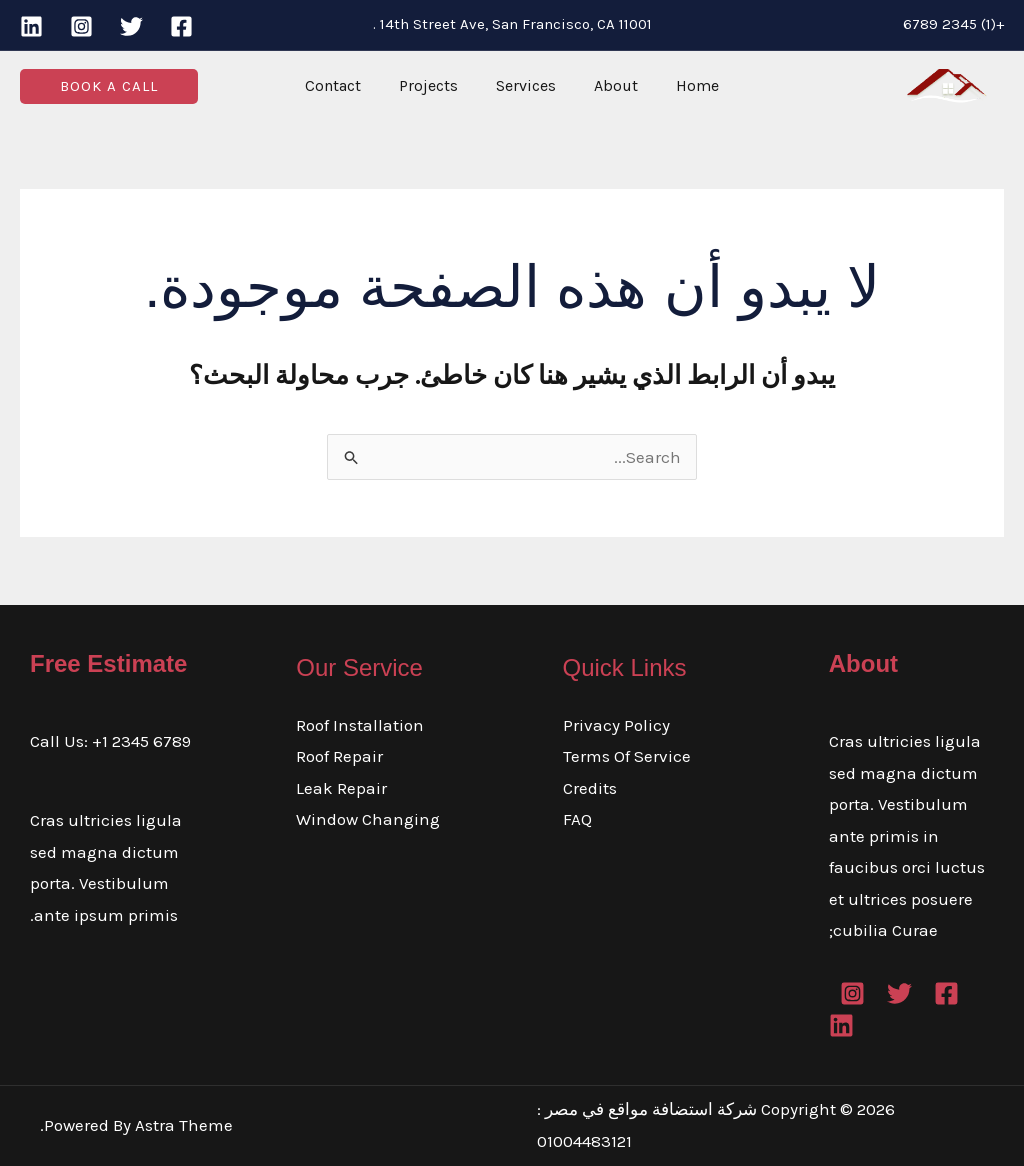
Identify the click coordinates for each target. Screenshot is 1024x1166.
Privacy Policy (616, 725)
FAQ (577, 819)
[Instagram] (81, 26)
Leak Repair (341, 788)
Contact (345, 85)
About (610, 85)
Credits (590, 788)
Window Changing (368, 819)
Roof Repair (339, 756)
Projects (434, 85)
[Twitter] (131, 26)
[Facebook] (181, 26)
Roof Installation (360, 725)
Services (526, 85)
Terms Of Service (627, 756)
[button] (109, 86)
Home (685, 85)
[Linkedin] (31, 26)
